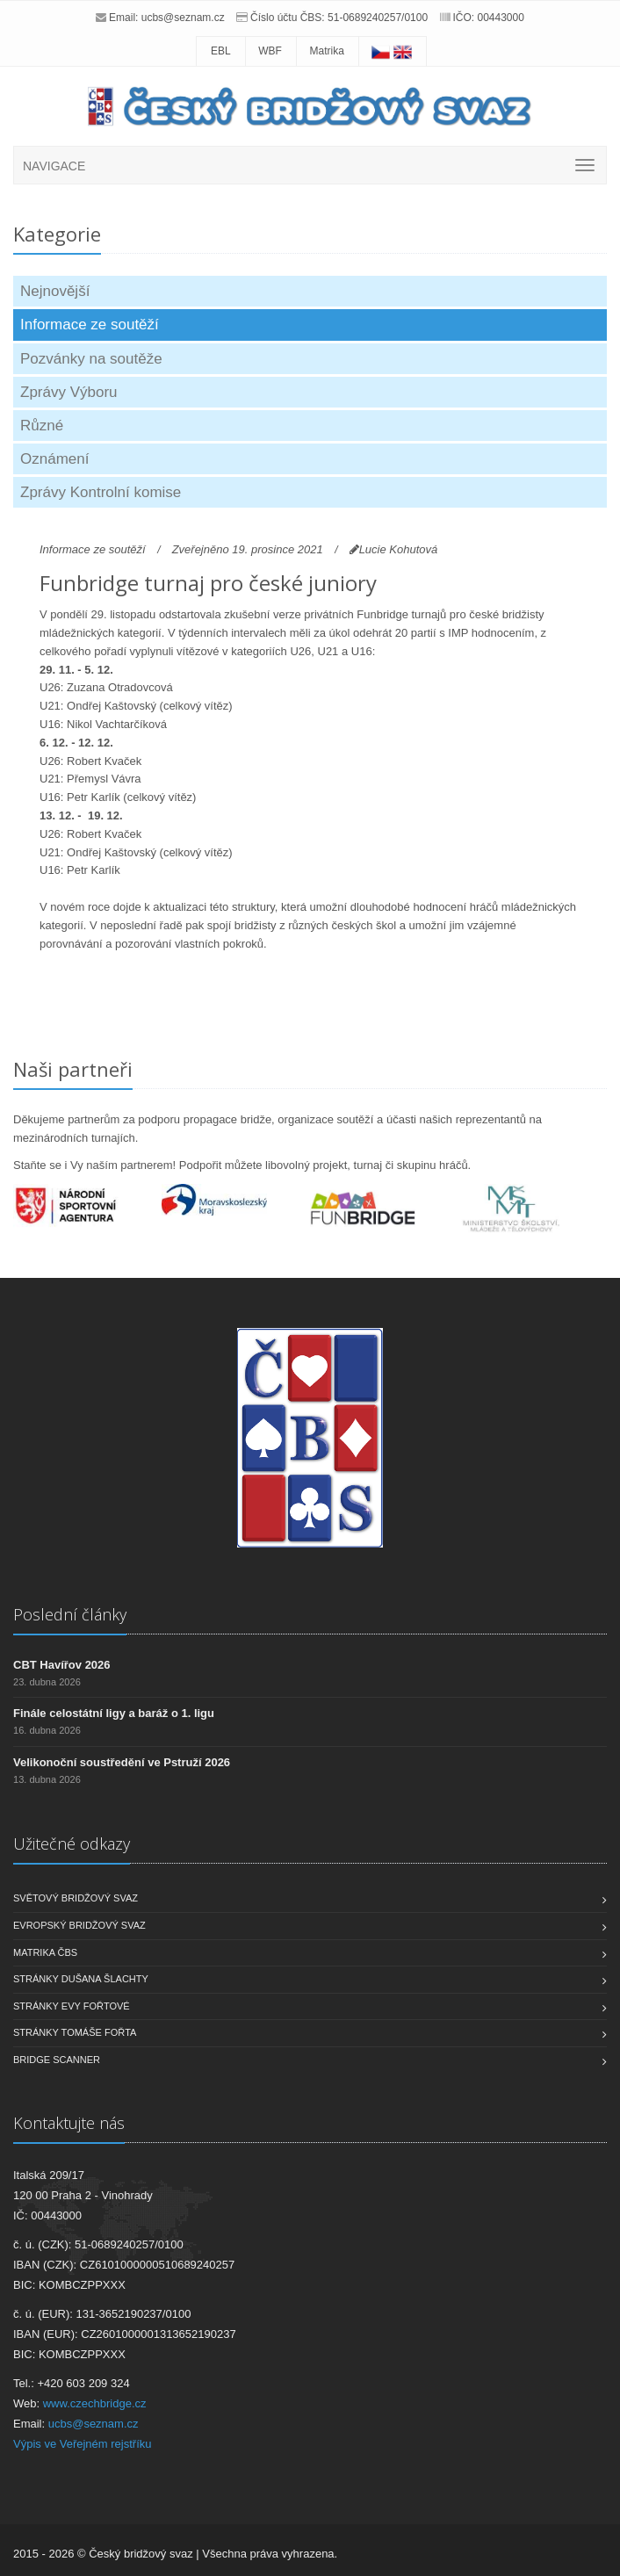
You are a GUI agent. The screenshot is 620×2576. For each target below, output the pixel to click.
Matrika (327, 51)
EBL (221, 51)
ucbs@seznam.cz (183, 17)
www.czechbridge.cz (95, 2403)
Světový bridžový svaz (75, 1898)
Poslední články (69, 1614)
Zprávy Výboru (69, 392)
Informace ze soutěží (89, 324)
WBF (270, 51)
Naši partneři (73, 1069)
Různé (41, 425)
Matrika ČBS (45, 1952)
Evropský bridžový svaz (79, 1925)
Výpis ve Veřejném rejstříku (82, 2443)
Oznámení (54, 459)
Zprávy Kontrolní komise (100, 492)
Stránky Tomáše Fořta (74, 2032)
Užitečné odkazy (71, 1843)
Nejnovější (55, 291)
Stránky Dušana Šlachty (80, 1978)
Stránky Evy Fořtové (71, 2006)
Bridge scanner (56, 2059)
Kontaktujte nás (69, 2122)
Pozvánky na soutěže (91, 358)
